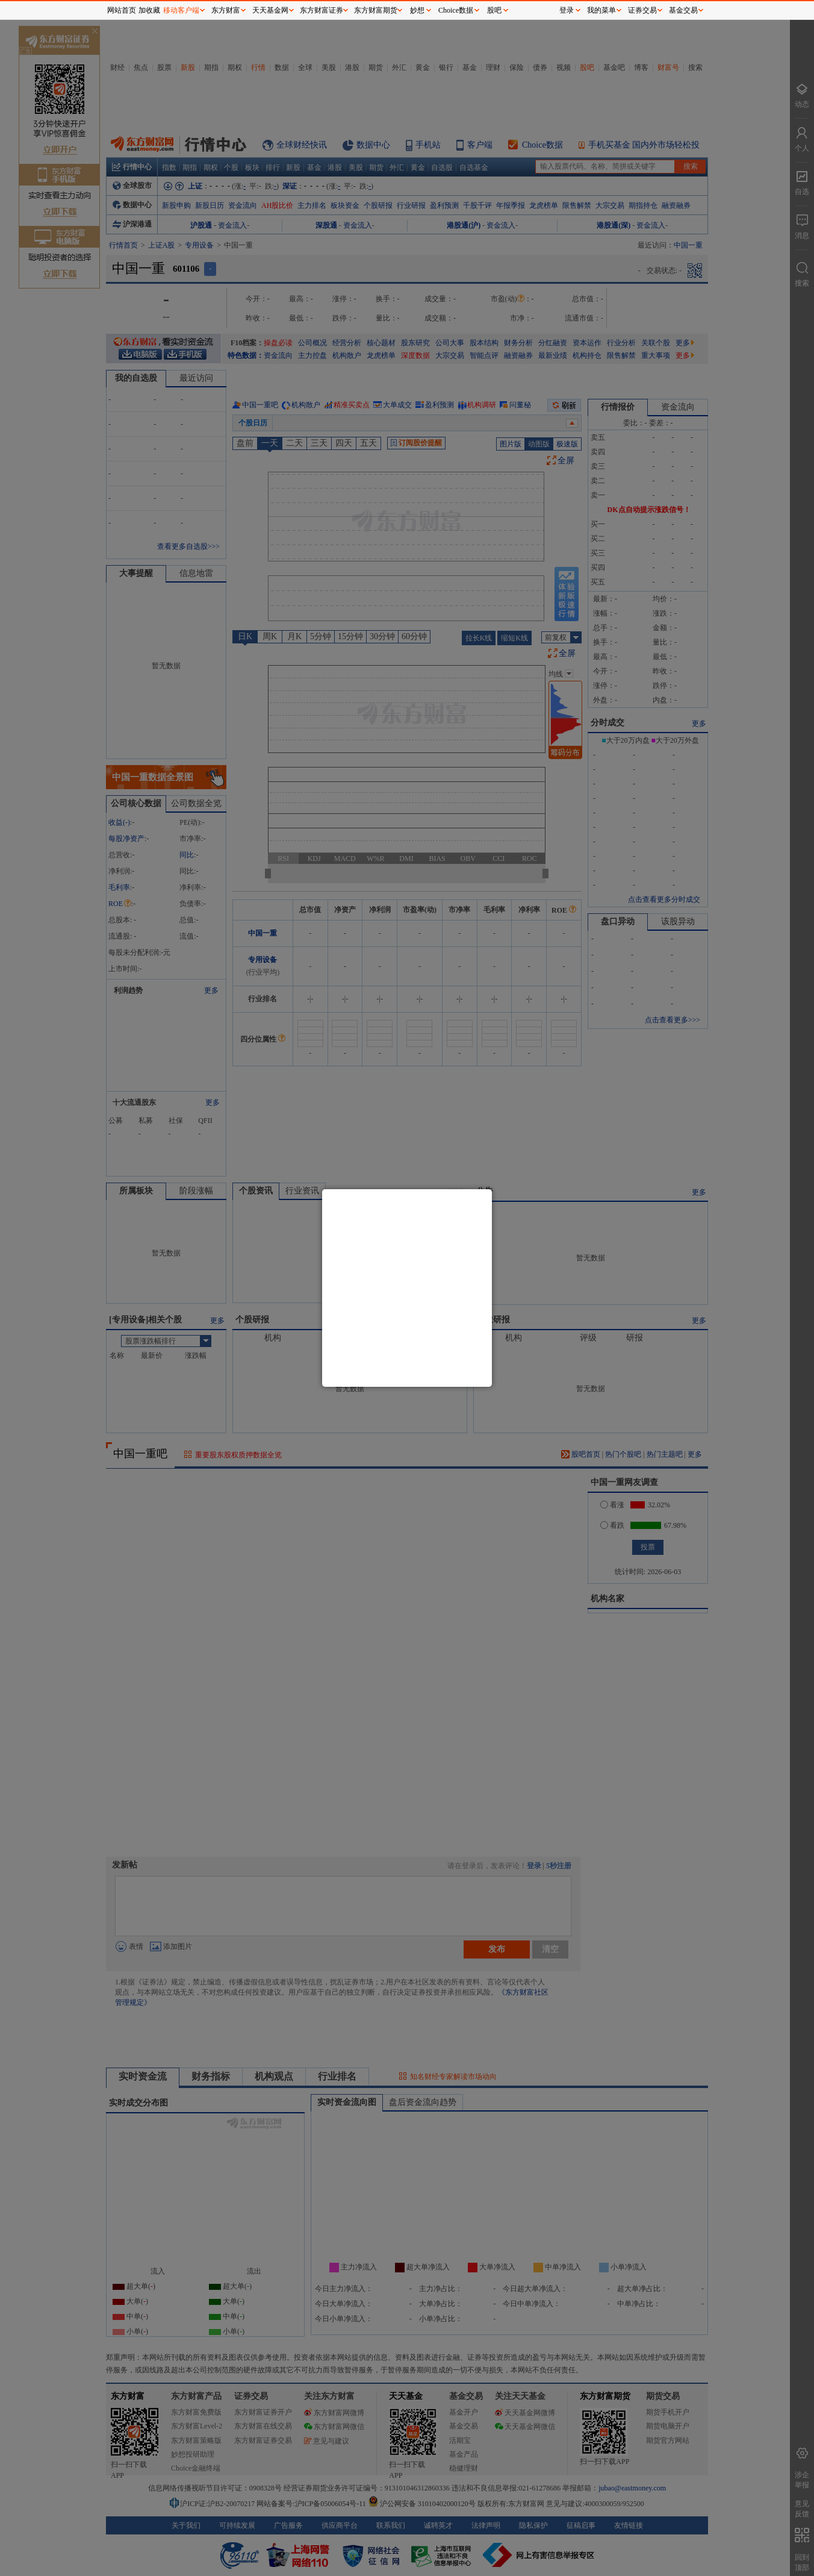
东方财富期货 (375, 10)
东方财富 (225, 10)
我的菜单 (601, 10)
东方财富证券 (321, 10)
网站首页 (121, 10)
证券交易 (642, 10)
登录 (566, 10)
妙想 (417, 10)
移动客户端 (181, 10)
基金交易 (683, 10)
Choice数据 (455, 10)
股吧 (494, 10)
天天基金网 (270, 10)
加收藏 (149, 10)
